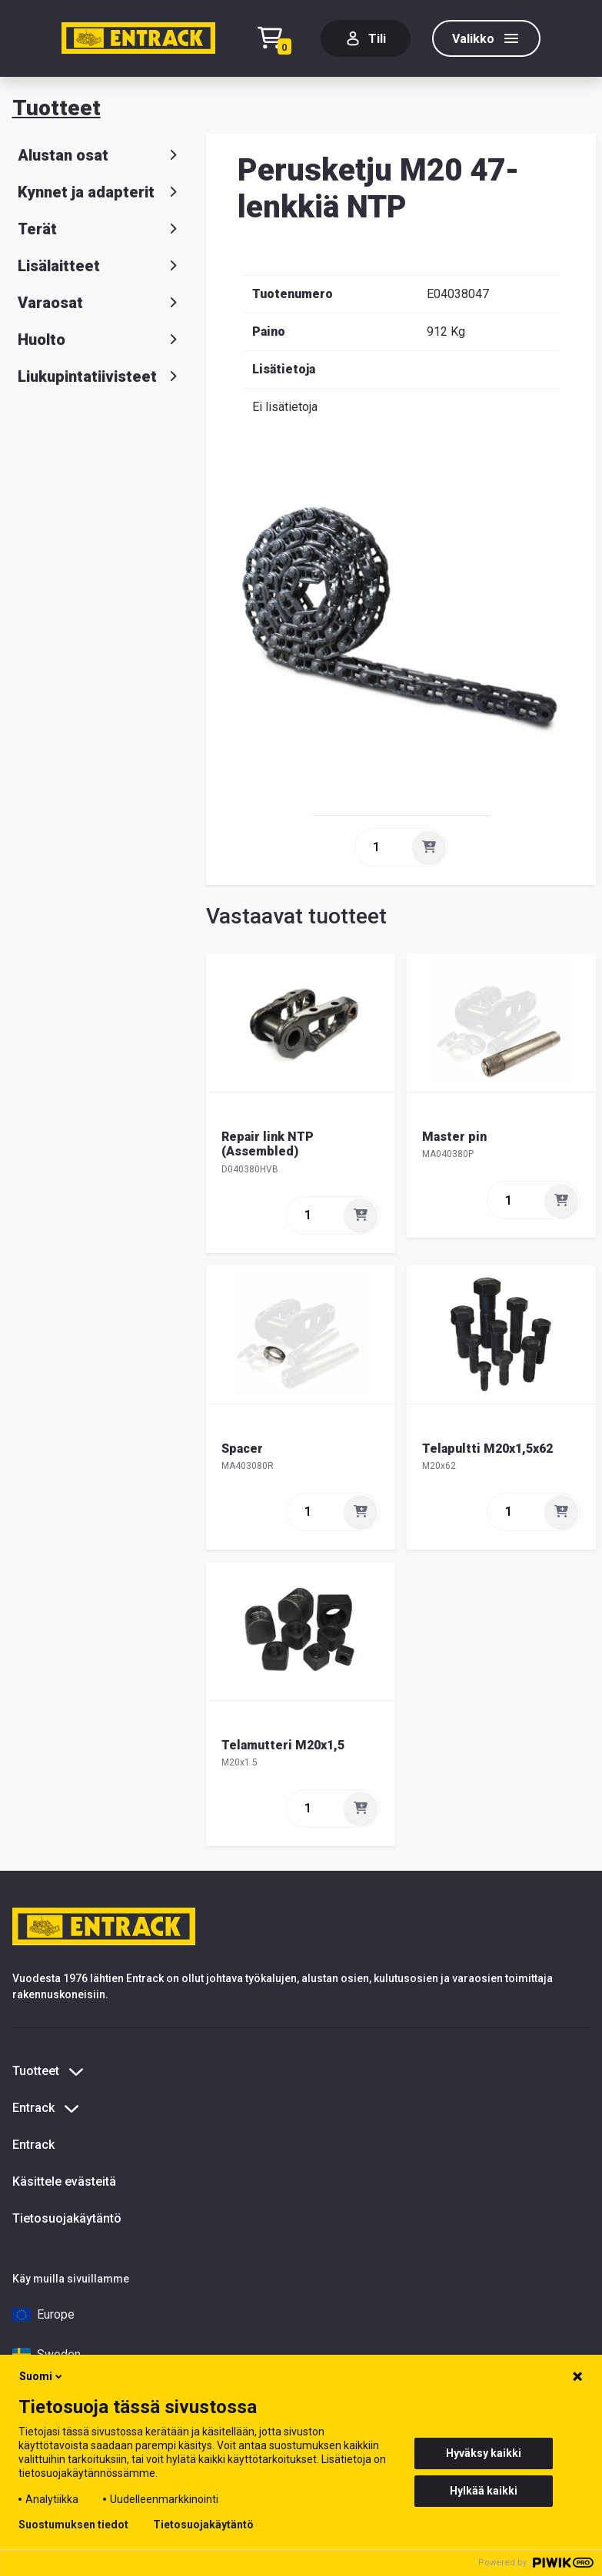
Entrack (33, 2144)
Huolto (100, 339)
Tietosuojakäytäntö (66, 2218)
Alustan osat (100, 155)
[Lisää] (429, 847)
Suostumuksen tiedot (73, 2524)
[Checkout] (278, 38)
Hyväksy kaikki (483, 2453)
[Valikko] (486, 38)
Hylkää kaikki (483, 2491)
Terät (100, 229)
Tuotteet (56, 108)
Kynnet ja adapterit (100, 192)
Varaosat (100, 302)
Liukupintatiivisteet (100, 376)
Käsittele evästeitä (64, 2181)
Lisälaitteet (100, 266)
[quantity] (382, 847)
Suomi (42, 2376)
